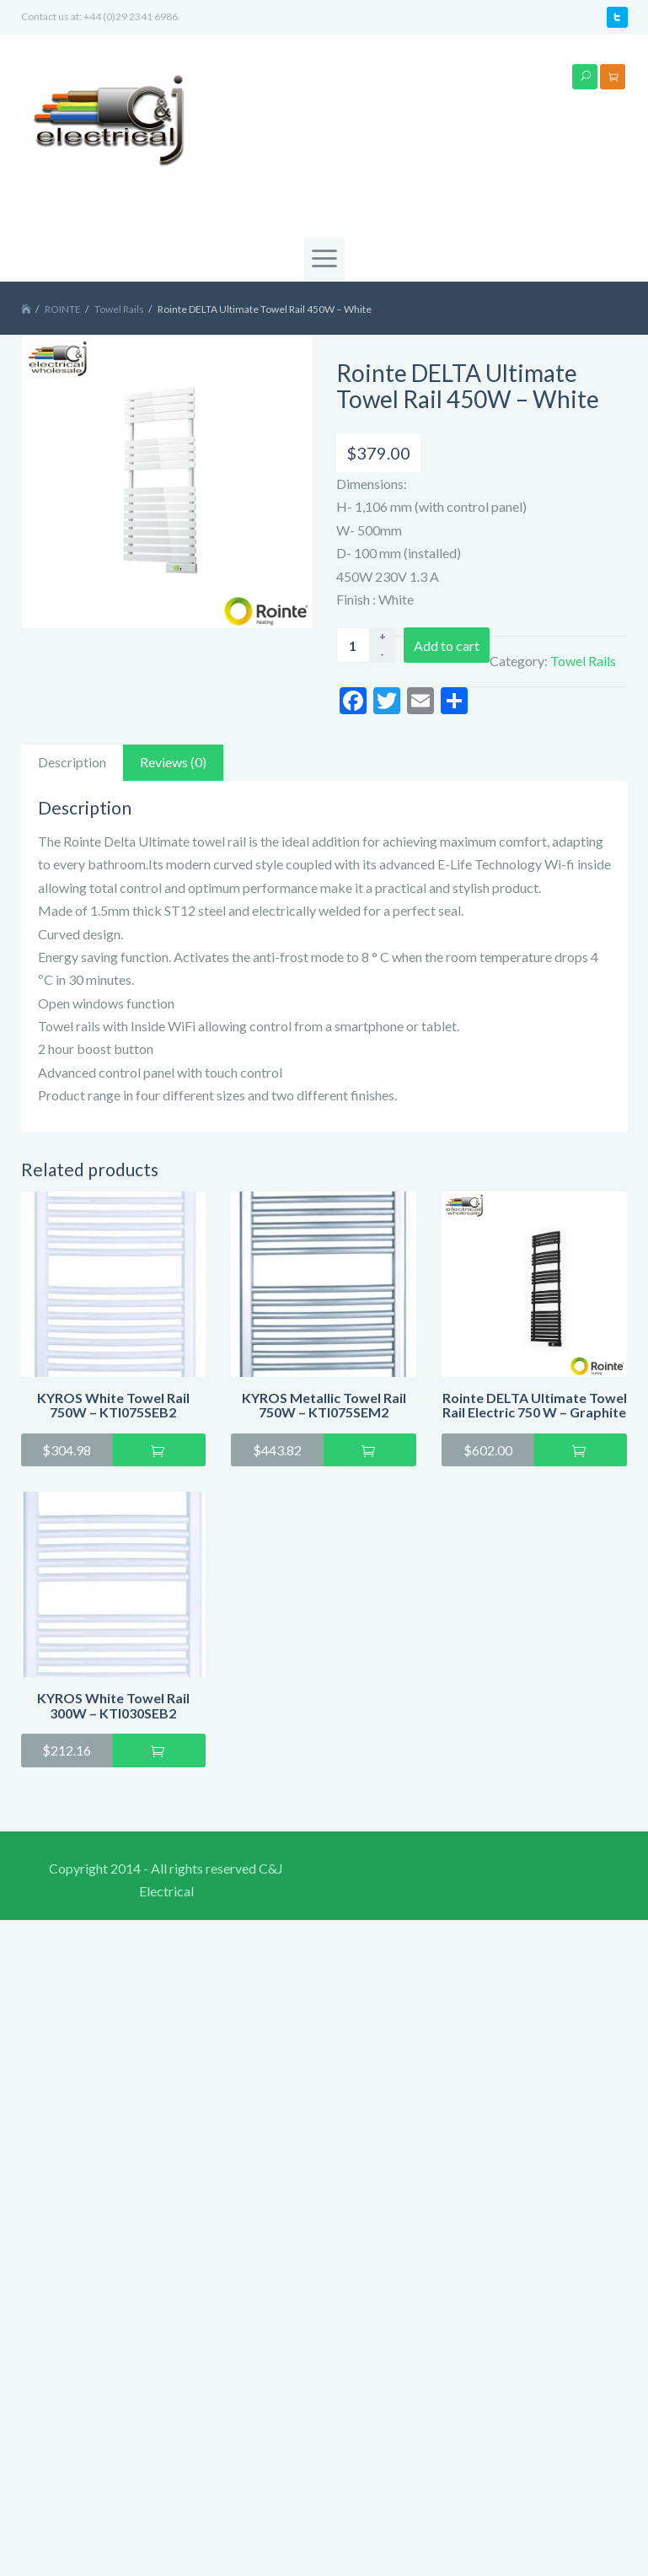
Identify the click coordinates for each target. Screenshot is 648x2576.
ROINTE (63, 309)
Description (72, 762)
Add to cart (446, 645)
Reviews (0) (173, 762)
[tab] (72, 763)
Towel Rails (119, 309)
